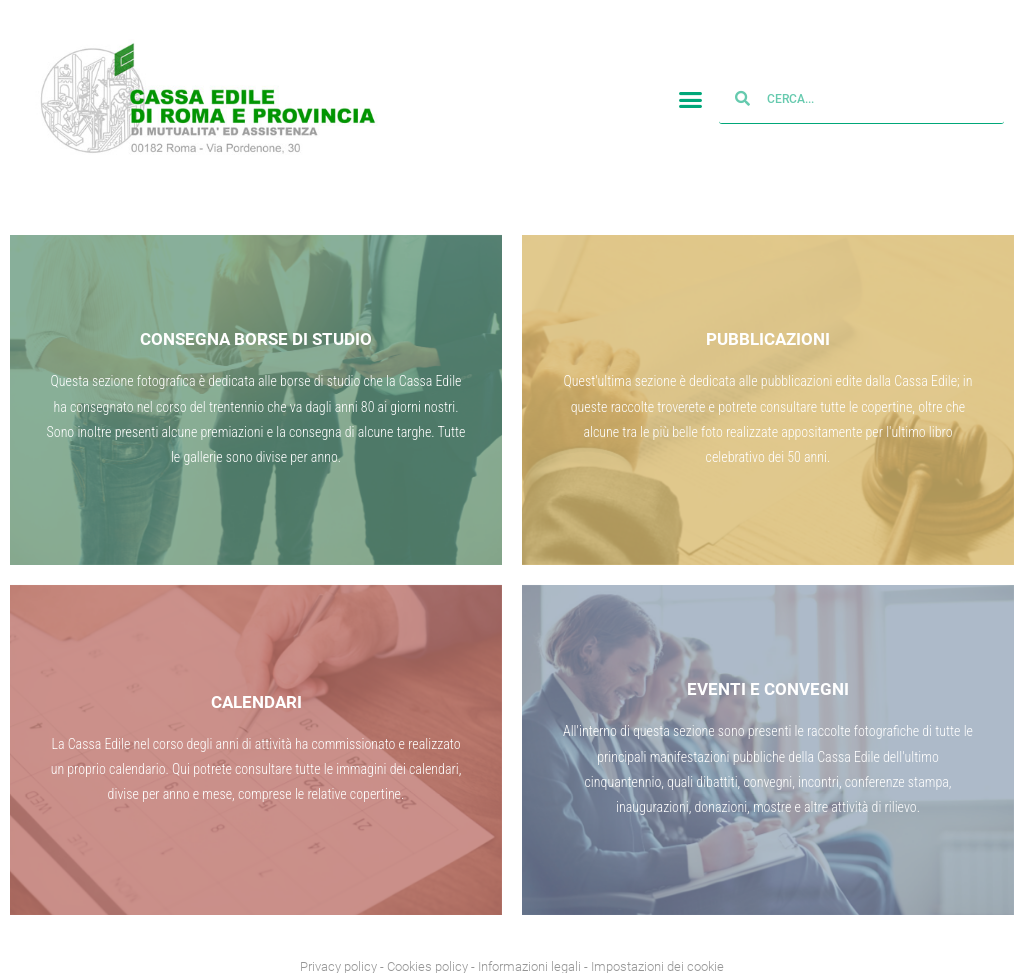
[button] (690, 98)
